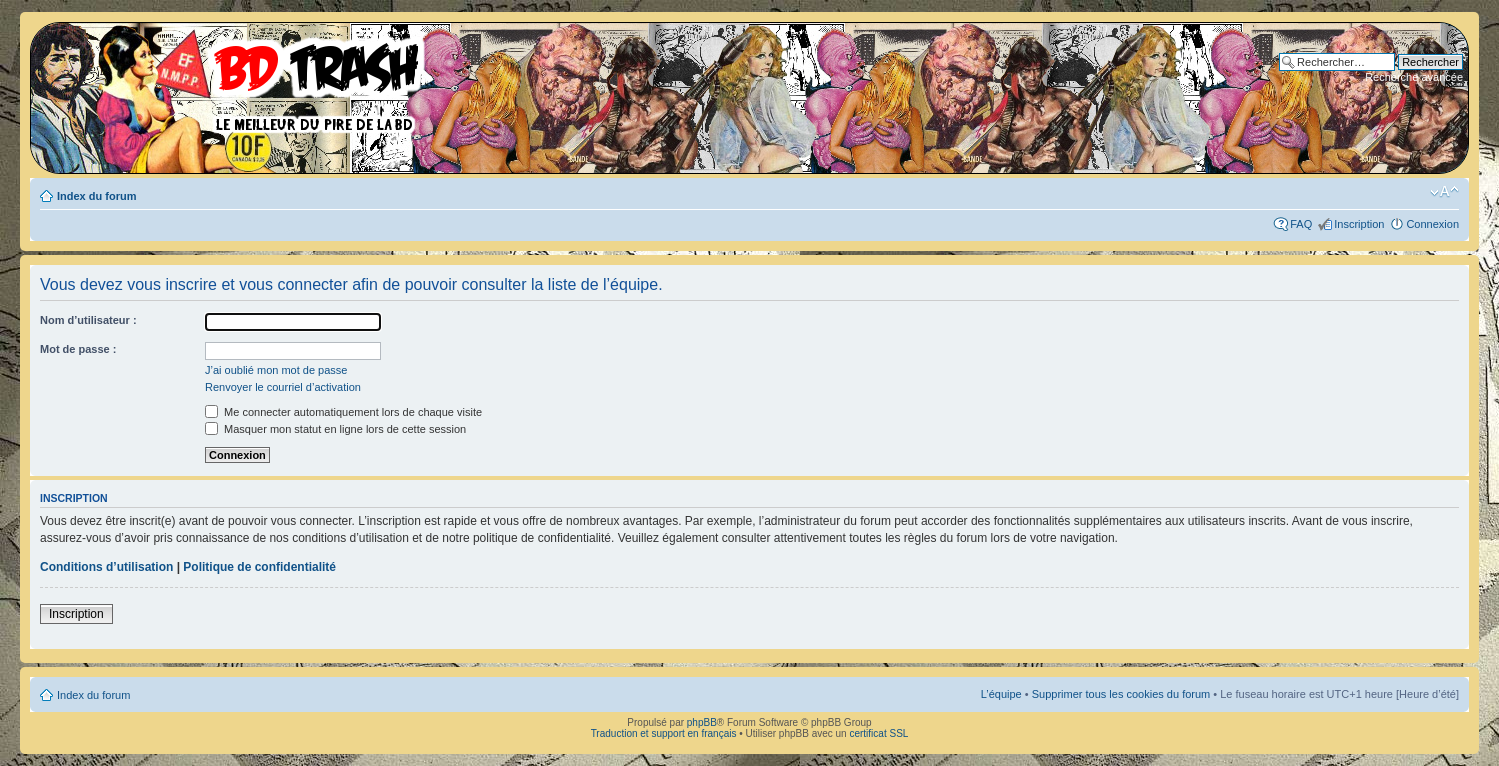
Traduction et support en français (664, 733)
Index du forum (96, 196)
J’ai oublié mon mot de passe (276, 370)
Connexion (1432, 224)
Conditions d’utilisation (106, 567)
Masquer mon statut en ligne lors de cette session (335, 429)
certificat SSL (878, 733)
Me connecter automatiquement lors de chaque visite (343, 412)
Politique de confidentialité (259, 567)
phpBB (702, 722)
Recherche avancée (1414, 77)
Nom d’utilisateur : (88, 320)
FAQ (1301, 224)
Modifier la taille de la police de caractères (1444, 192)
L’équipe (1001, 694)
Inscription (1359, 224)
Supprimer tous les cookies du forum (1121, 694)
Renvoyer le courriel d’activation (283, 387)
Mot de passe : (78, 349)
